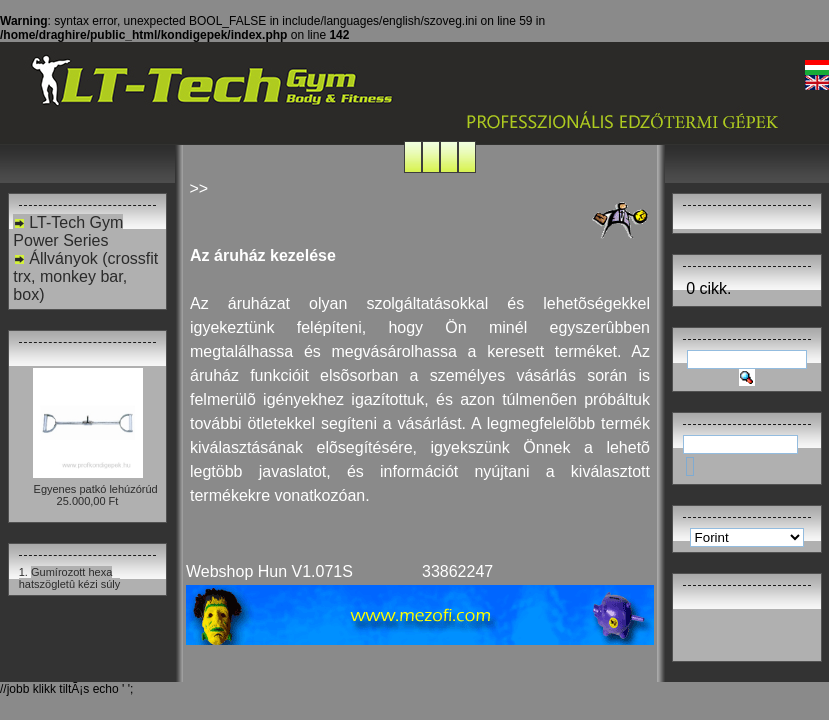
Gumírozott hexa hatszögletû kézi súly (70, 578)
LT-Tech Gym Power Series (68, 231)
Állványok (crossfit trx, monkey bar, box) (85, 276)
